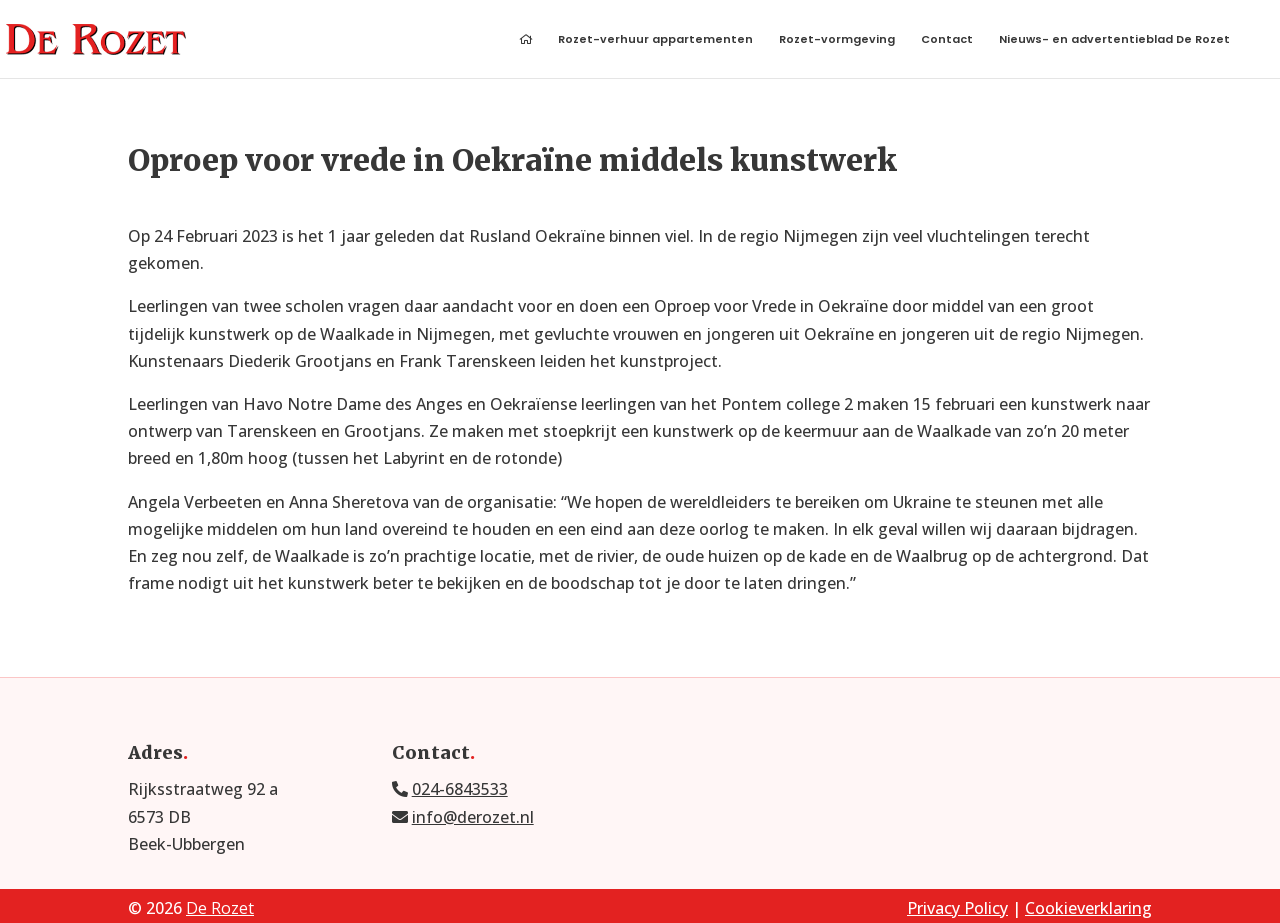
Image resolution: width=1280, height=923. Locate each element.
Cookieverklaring (1088, 908)
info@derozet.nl (473, 817)
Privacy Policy (957, 908)
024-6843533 (460, 789)
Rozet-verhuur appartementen (655, 40)
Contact (947, 40)
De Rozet (220, 908)
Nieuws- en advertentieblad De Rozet (1114, 40)
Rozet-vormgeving (837, 40)
